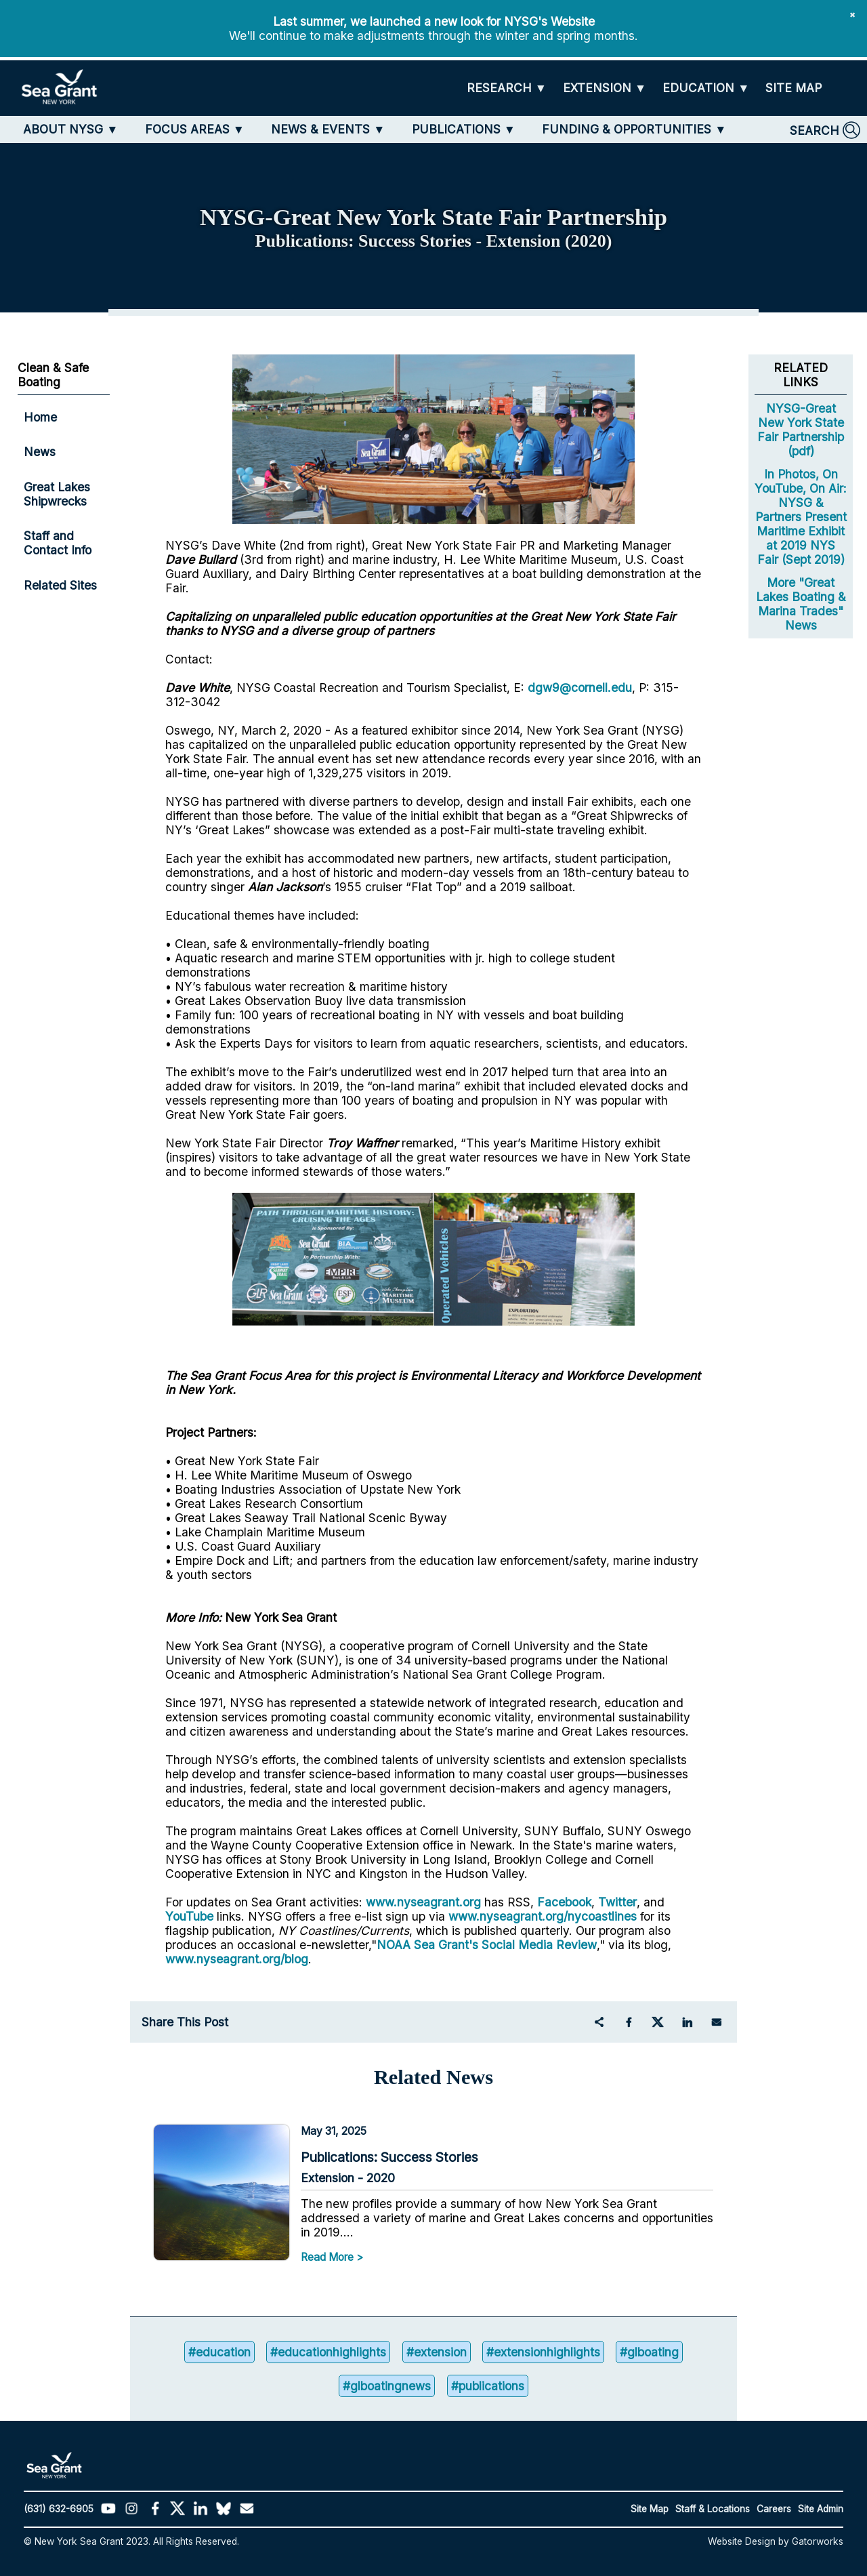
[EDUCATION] (705, 88)
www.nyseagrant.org (423, 1902)
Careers (774, 2508)
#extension (436, 2352)
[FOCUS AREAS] (195, 129)
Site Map (650, 2508)
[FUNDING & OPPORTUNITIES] (633, 129)
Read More (327, 2257)
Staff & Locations (712, 2508)
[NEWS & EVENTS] (328, 129)
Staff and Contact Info (57, 543)
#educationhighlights (328, 2352)
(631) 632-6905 (58, 2508)
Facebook (564, 1902)
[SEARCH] (825, 130)
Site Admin (820, 2508)
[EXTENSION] (604, 88)
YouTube (191, 1916)
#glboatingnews (387, 2386)
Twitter (617, 1902)
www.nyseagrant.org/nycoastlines (542, 1916)
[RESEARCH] (507, 88)
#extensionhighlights (543, 2352)
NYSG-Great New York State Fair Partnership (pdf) (800, 429)
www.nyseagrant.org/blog (236, 1959)
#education (219, 2352)
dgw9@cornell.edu (580, 687)
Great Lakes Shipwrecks (57, 494)
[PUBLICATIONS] (463, 129)
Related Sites (60, 585)
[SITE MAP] (793, 88)
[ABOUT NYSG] (70, 129)
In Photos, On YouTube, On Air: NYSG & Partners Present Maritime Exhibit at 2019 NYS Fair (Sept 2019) (801, 517)
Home (40, 417)
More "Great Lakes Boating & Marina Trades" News (801, 603)
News (40, 452)
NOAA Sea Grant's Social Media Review (487, 1945)
